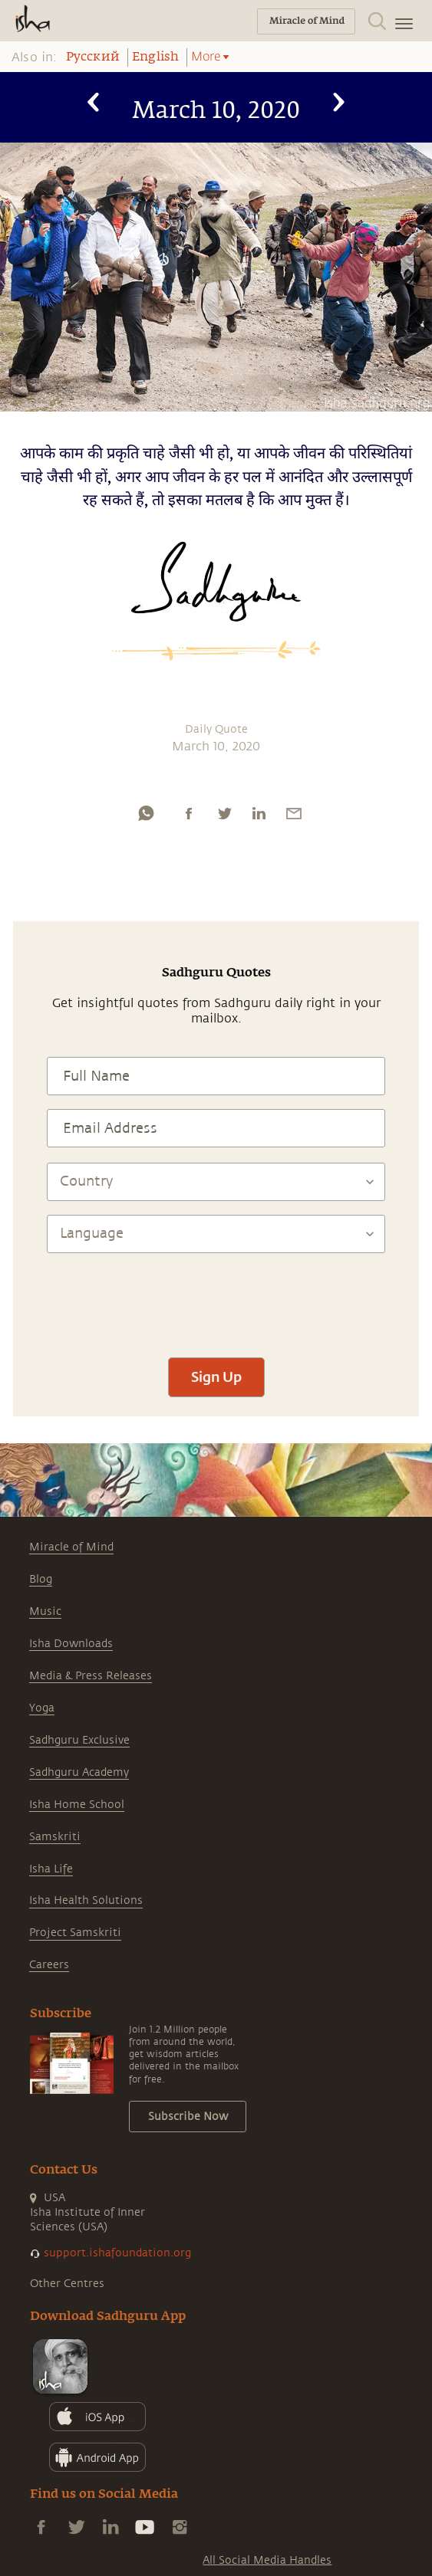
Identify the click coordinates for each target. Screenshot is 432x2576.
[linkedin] (258, 813)
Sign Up (216, 1376)
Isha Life (51, 1869)
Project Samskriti (75, 1932)
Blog (40, 1579)
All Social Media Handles (267, 2560)
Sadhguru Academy (79, 1772)
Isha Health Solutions (86, 1900)
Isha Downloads (71, 1643)
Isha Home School (76, 1804)
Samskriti (55, 1837)
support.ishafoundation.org (117, 2253)
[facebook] (188, 813)
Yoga (41, 1708)
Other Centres (67, 2283)
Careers (49, 1965)
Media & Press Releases (90, 1676)
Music (45, 1611)
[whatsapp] (145, 813)
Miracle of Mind (71, 1547)
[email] (294, 813)
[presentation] (216, 1298)
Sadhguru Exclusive (79, 1740)
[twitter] (224, 813)
